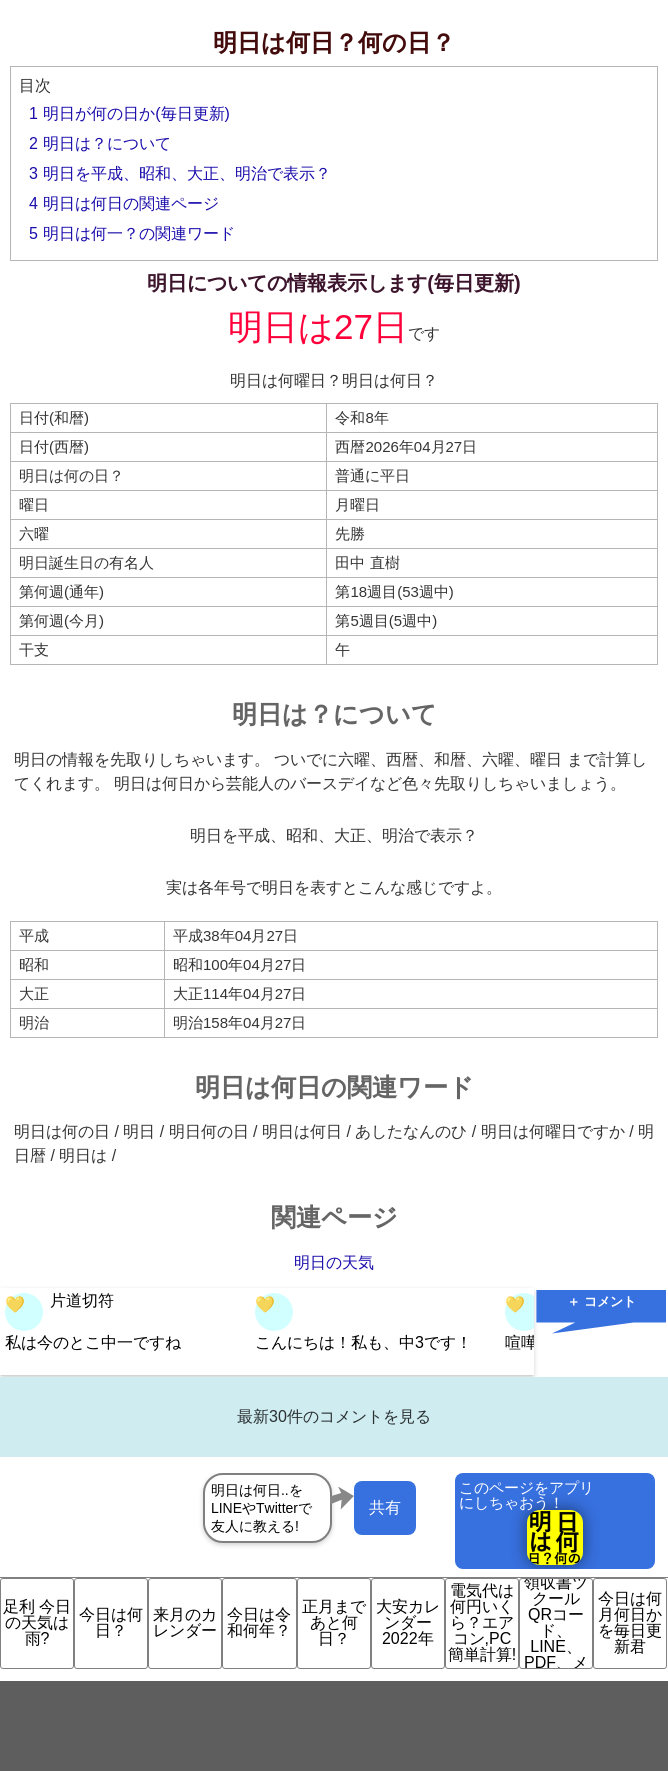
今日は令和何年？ (259, 1622)
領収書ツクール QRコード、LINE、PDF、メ (556, 1623)
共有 (385, 1507)
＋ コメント (601, 1301)
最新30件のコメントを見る (334, 1416)
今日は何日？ (111, 1622)
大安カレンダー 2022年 (408, 1622)
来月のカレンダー (185, 1622)
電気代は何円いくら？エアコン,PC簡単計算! (482, 1622)
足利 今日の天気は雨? (37, 1622)
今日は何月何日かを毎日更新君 (630, 1622)
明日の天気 (334, 1262)
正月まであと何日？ (334, 1622)
